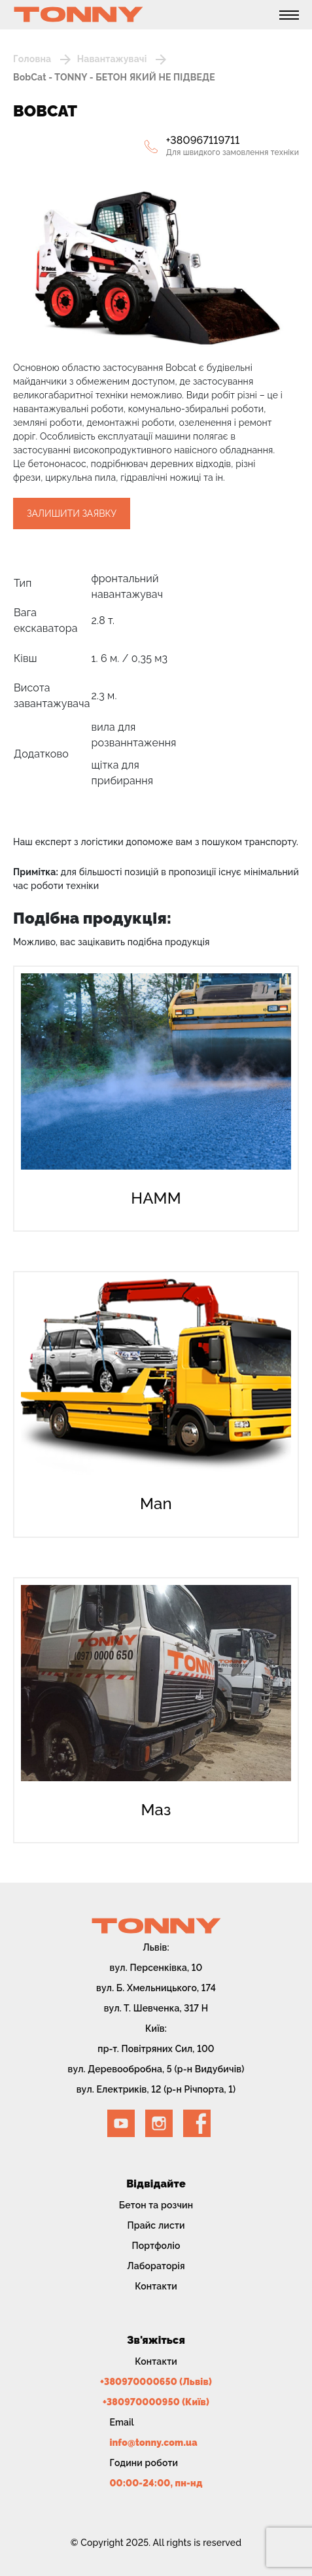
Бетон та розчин (156, 2205)
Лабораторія (156, 2266)
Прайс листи (155, 2225)
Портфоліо (155, 2245)
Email (121, 2422)
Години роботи (143, 2463)
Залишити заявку (71, 513)
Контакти (156, 2286)
